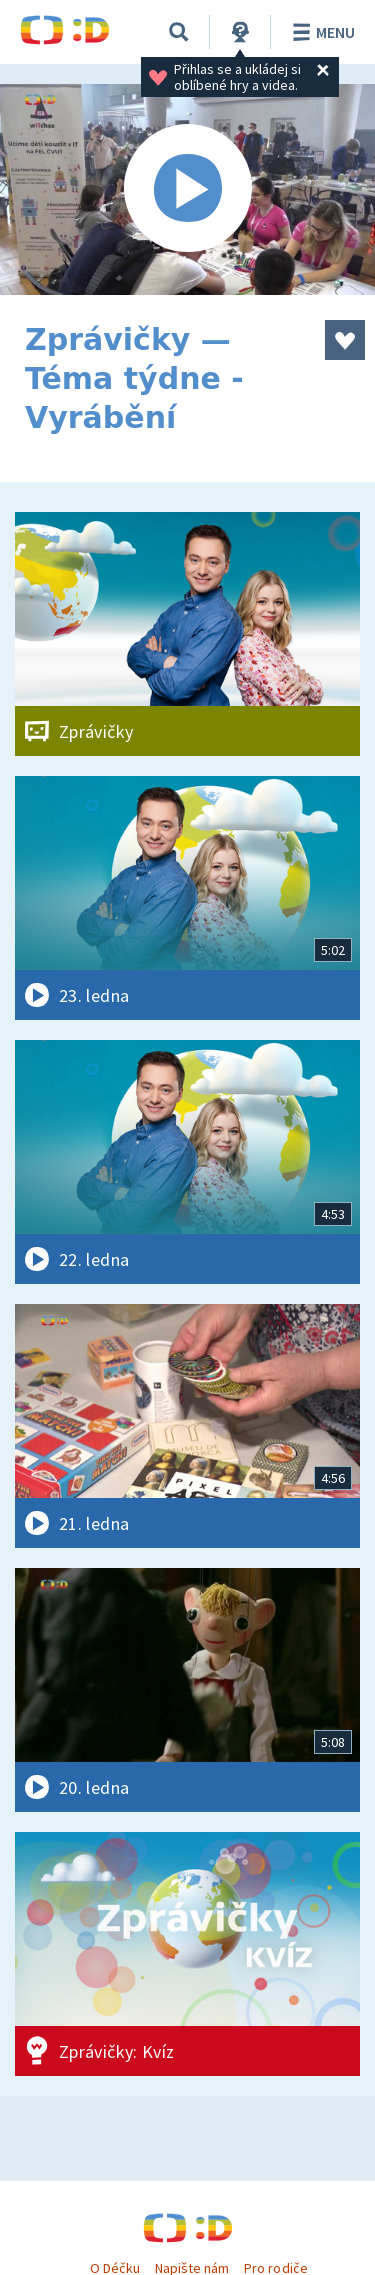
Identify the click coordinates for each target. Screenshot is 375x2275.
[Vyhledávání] (179, 32)
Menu (320, 32)
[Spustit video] (187, 189)
